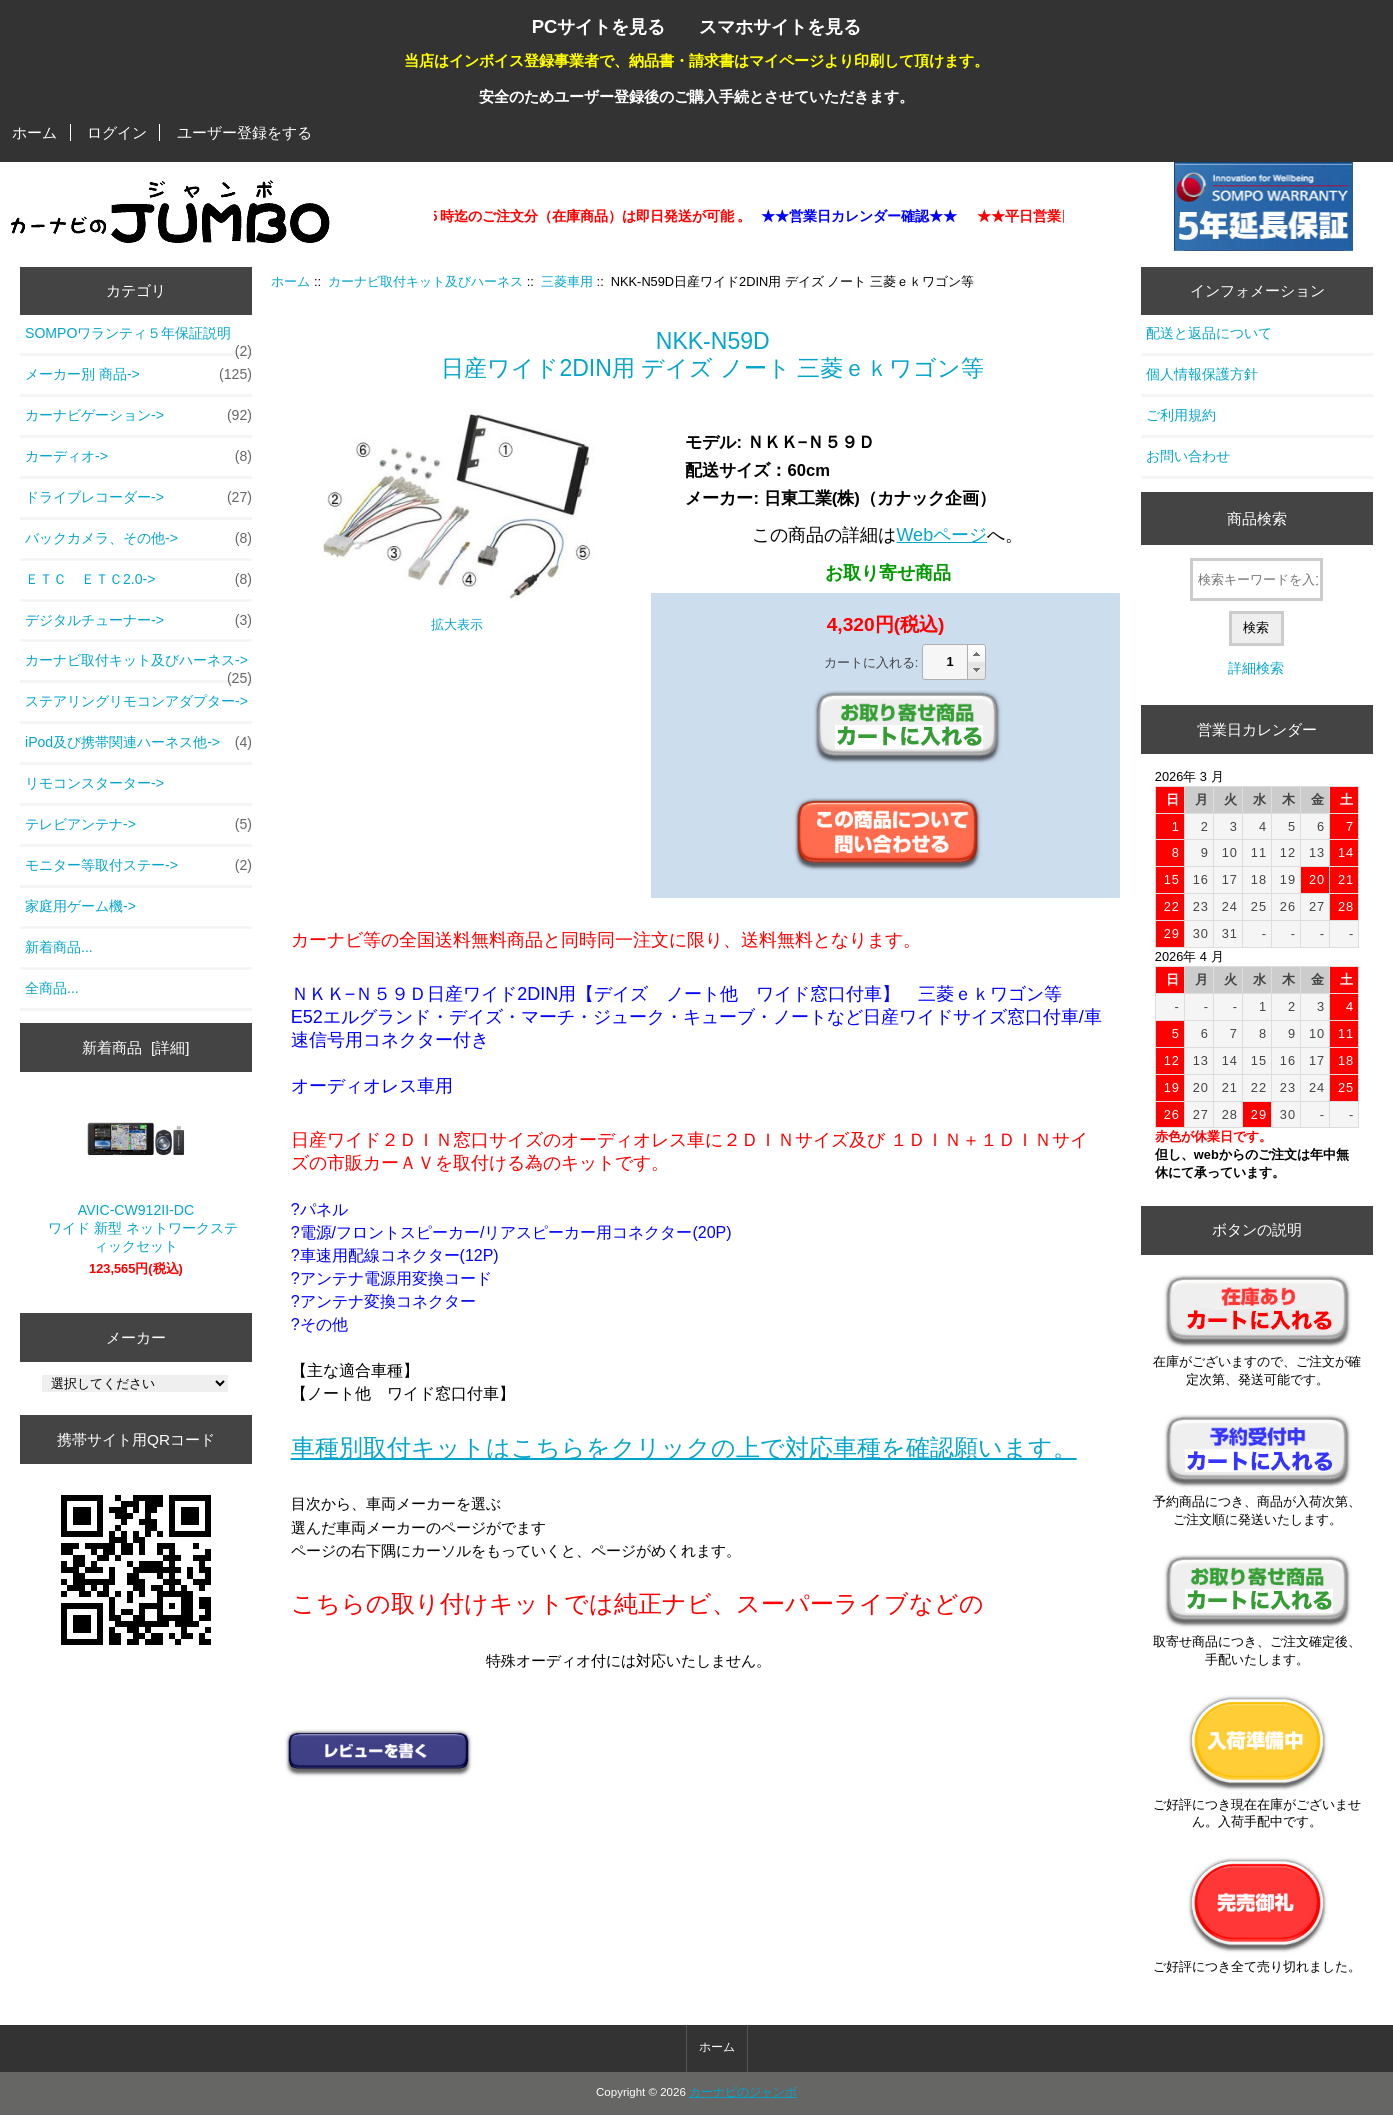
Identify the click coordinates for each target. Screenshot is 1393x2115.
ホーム (34, 132)
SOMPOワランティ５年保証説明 (138, 339)
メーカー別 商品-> (138, 375)
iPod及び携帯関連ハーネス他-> (138, 743)
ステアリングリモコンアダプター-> (136, 701)
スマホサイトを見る (780, 26)
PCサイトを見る (599, 26)
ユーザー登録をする (244, 132)
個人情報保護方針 (1202, 374)
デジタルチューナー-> (138, 621)
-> (138, 666)
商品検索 (1257, 518)
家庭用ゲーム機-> (80, 906)
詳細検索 (1256, 668)
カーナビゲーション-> (138, 416)
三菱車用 (567, 281)
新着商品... (59, 947)
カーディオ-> (138, 457)
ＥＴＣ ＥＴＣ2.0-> (138, 580)
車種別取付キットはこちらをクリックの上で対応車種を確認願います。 (684, 1447)
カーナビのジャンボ (743, 2092)
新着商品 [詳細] (135, 1047)
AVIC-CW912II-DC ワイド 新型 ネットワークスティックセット (136, 1178)
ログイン (117, 132)
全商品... (52, 988)
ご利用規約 (1181, 415)
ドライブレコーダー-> (138, 498)
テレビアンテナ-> (138, 825)
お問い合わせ (1188, 456)
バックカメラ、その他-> (138, 539)
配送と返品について (1209, 333)
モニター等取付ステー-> (138, 866)
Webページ (941, 535)
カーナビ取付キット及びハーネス (425, 281)
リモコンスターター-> (94, 783)
